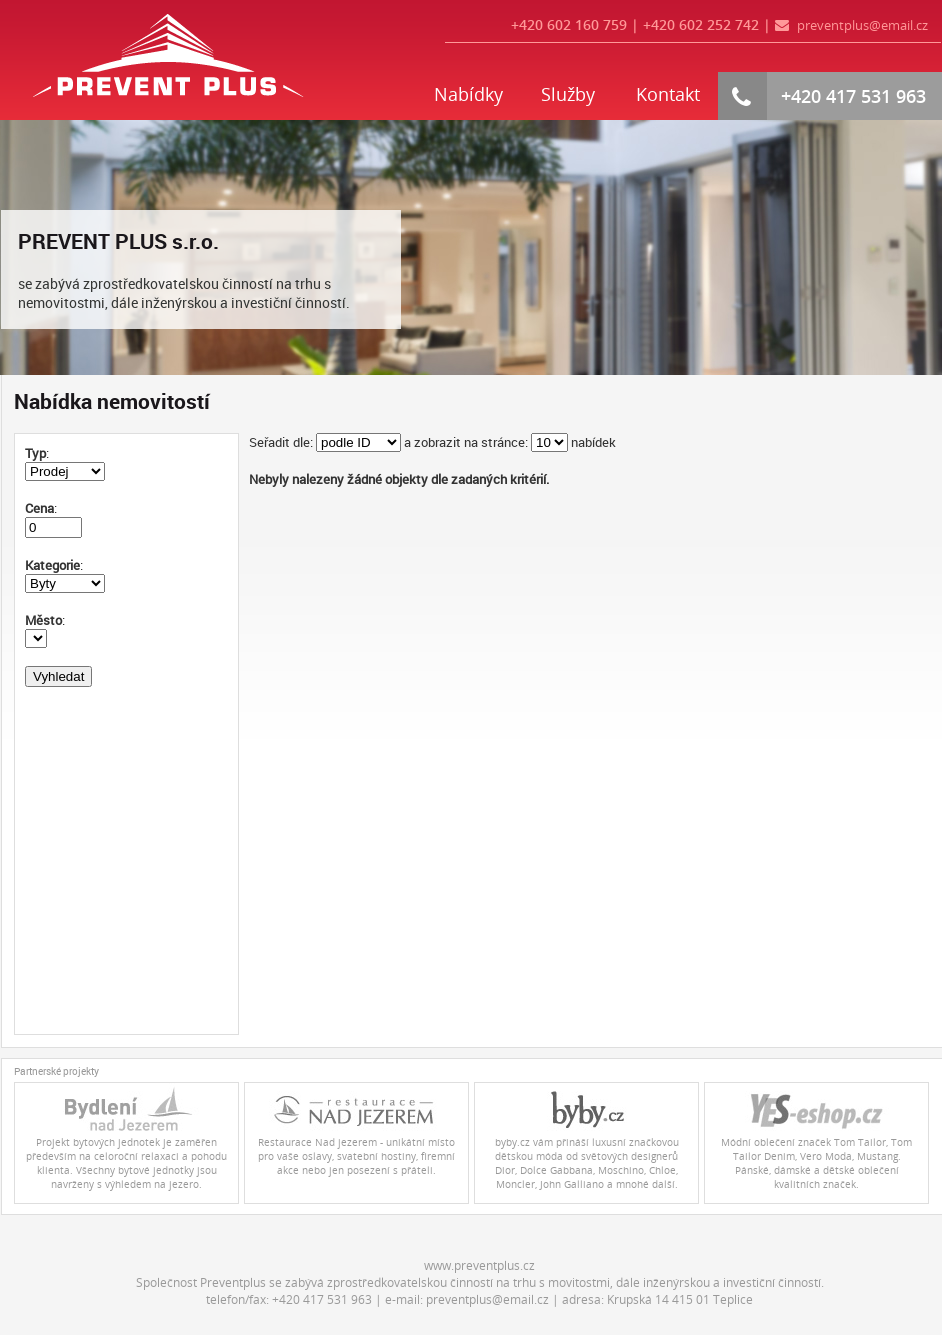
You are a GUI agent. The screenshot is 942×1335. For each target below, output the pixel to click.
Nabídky (468, 94)
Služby (568, 94)
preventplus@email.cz (862, 25)
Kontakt (668, 94)
